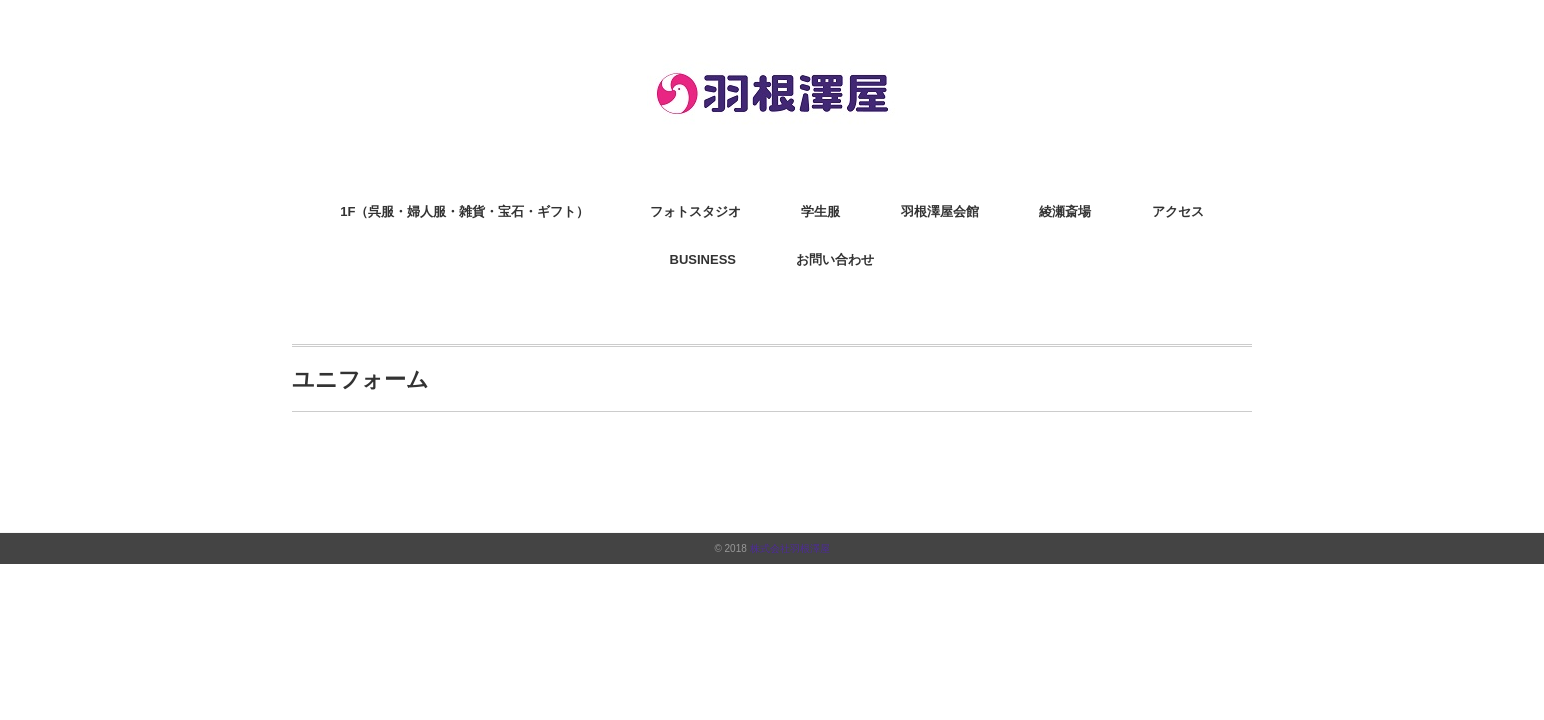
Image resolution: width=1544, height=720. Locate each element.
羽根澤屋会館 (940, 211)
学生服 (820, 211)
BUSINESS (703, 259)
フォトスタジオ (695, 211)
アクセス (1178, 211)
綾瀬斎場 (1065, 211)
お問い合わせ (835, 259)
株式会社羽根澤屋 (790, 548)
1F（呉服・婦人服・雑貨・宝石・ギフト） (464, 211)
